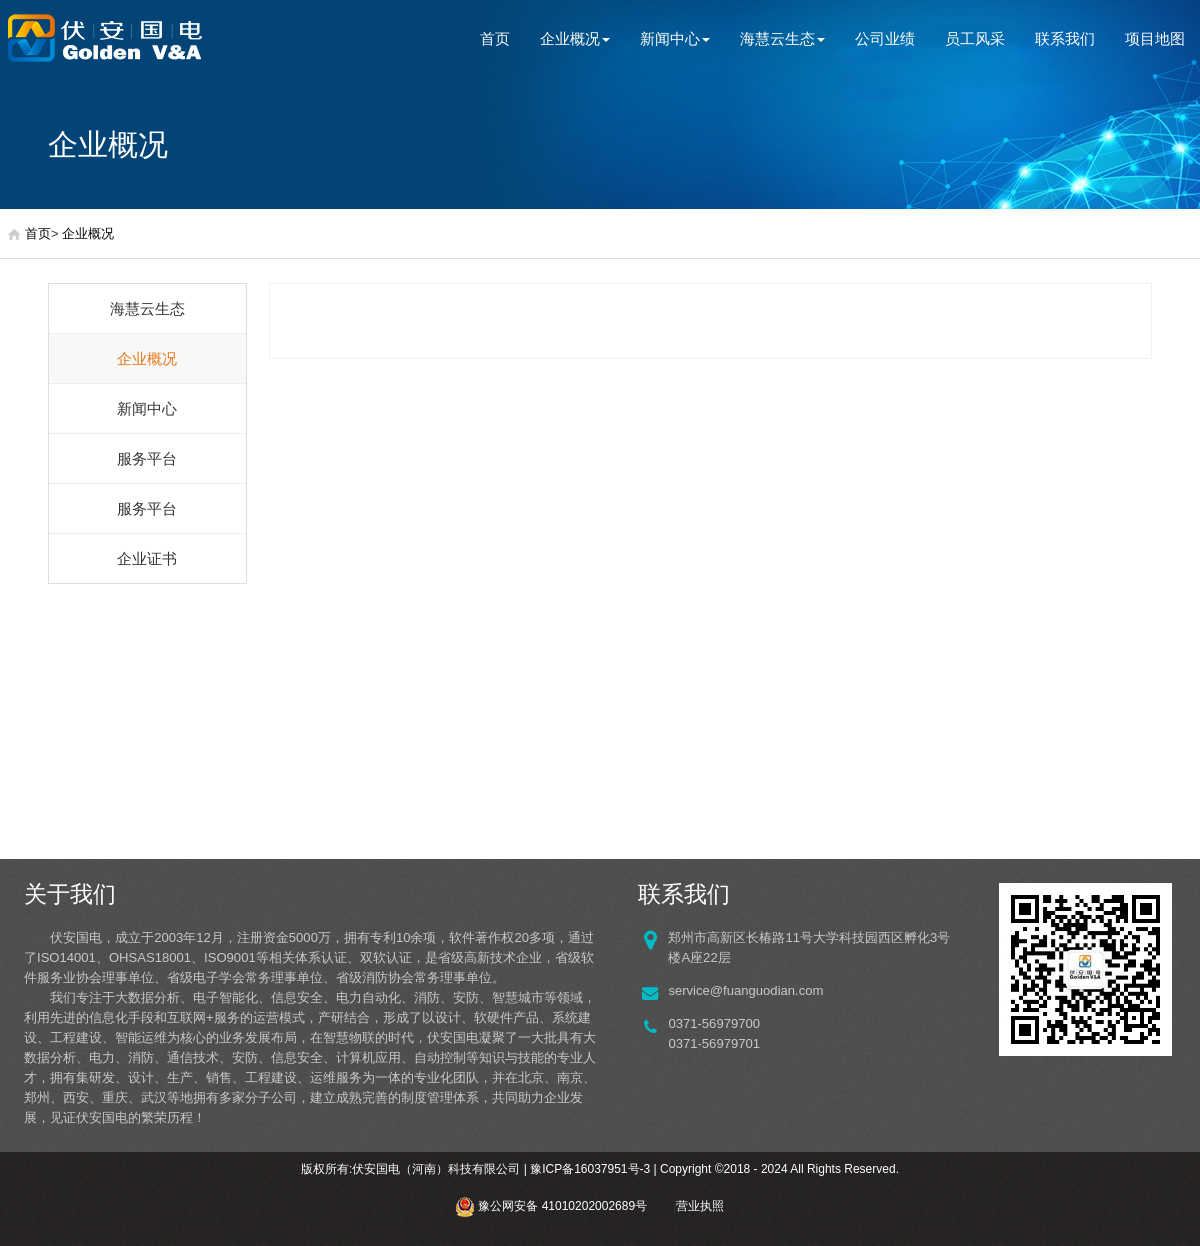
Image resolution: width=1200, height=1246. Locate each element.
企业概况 (575, 38)
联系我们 (1065, 38)
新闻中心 (675, 38)
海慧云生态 (782, 38)
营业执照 (700, 1206)
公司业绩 (885, 38)
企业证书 (147, 558)
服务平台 (147, 458)
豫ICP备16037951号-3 (590, 1169)
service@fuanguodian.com (745, 990)
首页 (495, 38)
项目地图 (1155, 38)
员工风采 (975, 38)
